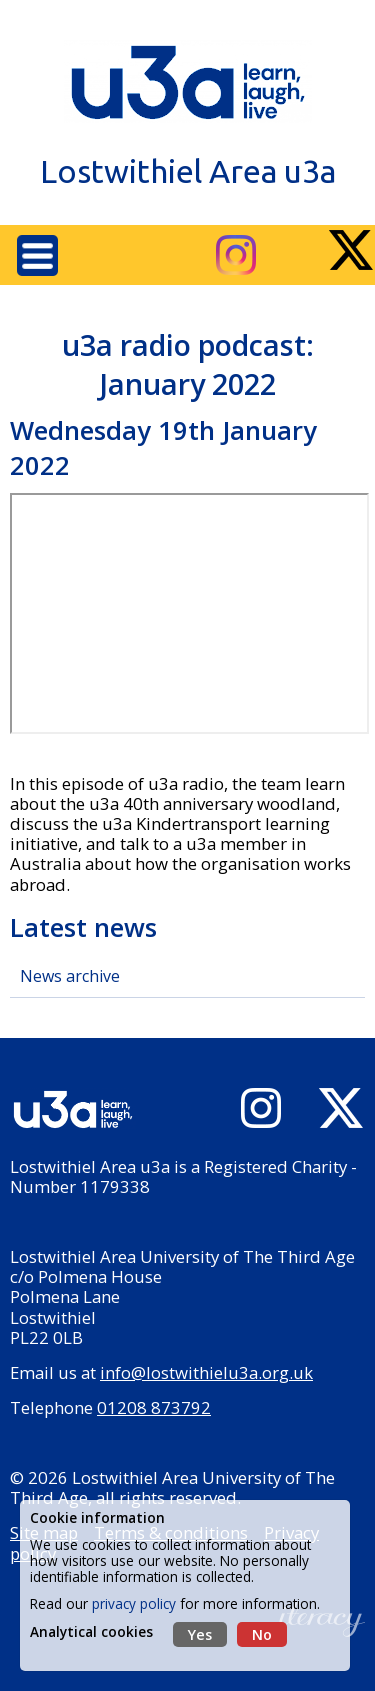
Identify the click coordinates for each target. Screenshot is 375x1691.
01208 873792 (154, 1407)
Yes (200, 1634)
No (262, 1634)
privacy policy (134, 1603)
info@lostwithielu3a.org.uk (206, 1372)
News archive (70, 976)
